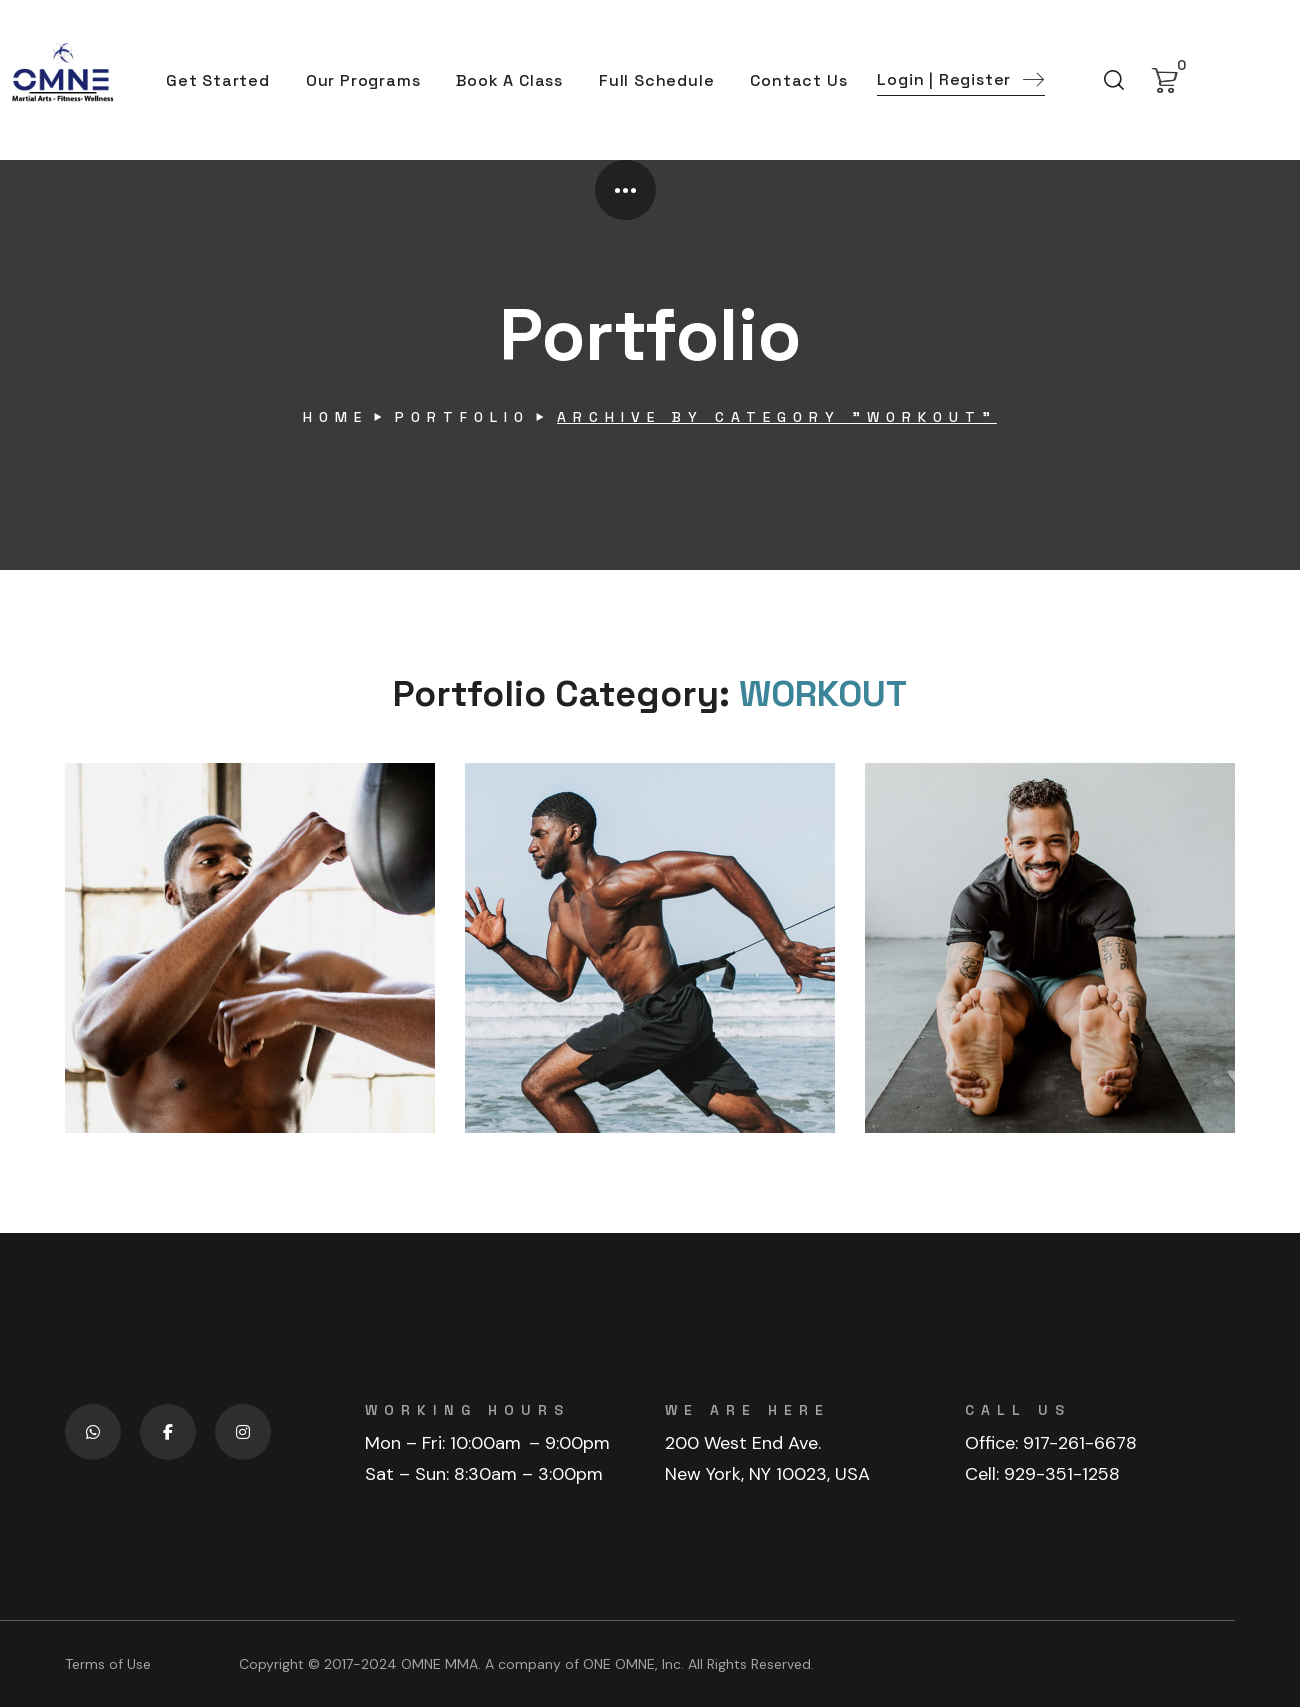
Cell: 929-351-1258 (1042, 1474)
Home (335, 417)
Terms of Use (108, 1664)
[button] (961, 80)
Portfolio (462, 417)
